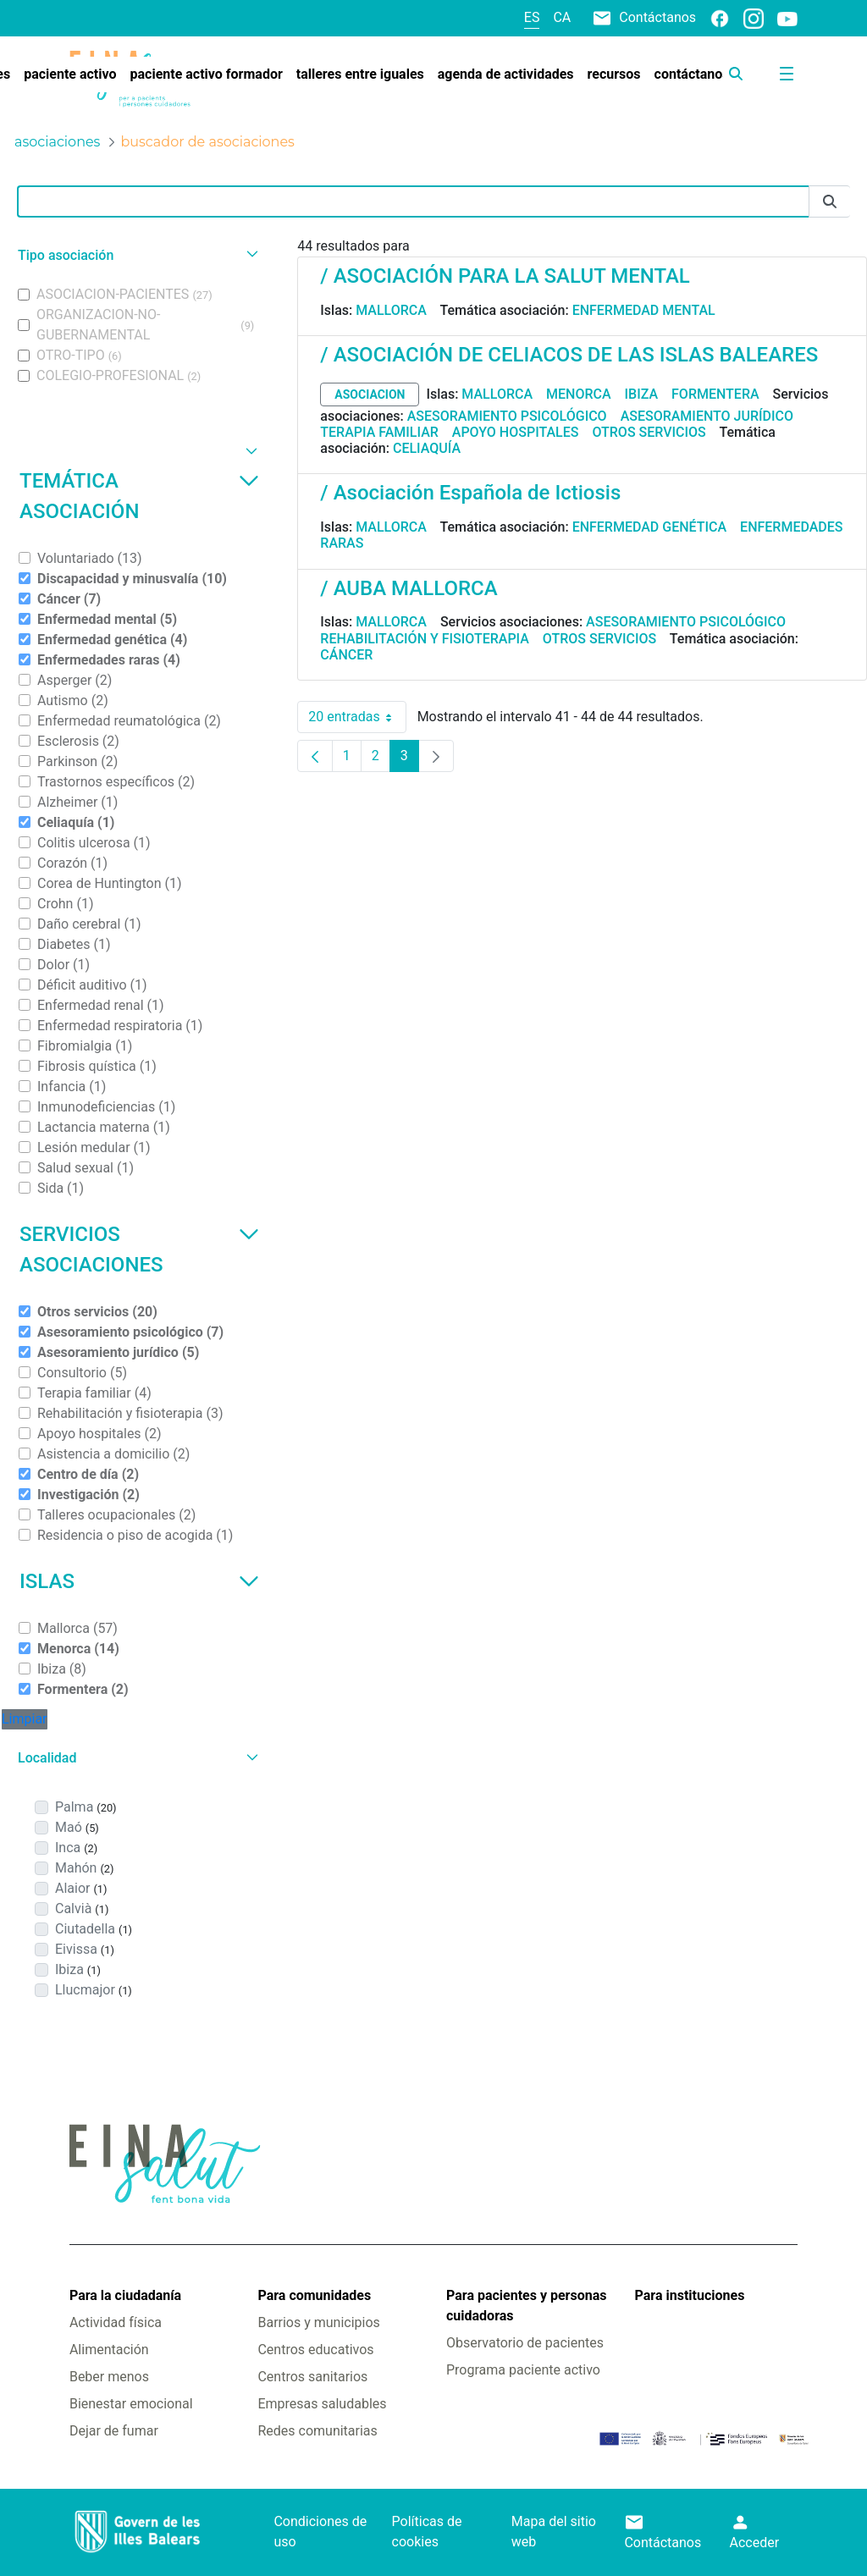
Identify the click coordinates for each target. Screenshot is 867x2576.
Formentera (715, 394)
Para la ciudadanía (125, 2295)
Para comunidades (314, 2295)
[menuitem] (70, 74)
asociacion (369, 394)
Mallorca (391, 310)
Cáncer (346, 655)
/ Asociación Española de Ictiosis (470, 493)
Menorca (578, 394)
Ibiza (642, 394)
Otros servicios (648, 432)
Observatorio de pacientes (525, 2343)
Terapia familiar (379, 432)
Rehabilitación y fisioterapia (424, 639)
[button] (136, 255)
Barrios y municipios (318, 2322)
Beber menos (109, 2377)
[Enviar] (829, 201)
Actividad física (115, 2322)
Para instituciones (690, 2295)
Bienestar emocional (131, 2404)
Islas (139, 1581)
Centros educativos (315, 2350)
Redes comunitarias (317, 2431)
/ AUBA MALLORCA (408, 588)
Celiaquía (427, 448)
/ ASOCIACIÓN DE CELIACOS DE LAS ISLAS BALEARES (569, 355)
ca (562, 17)
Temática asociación (139, 496)
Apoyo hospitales (515, 432)
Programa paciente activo (523, 2370)
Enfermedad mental (643, 310)
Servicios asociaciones (139, 1249)
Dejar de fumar (113, 2431)
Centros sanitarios (312, 2377)
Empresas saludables (321, 2404)
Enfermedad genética (649, 527)
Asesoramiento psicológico (507, 416)
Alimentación (109, 2350)
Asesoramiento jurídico (707, 416)
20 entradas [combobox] (357, 717)
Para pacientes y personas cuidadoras (526, 2305)
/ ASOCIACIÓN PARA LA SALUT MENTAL (504, 276)
